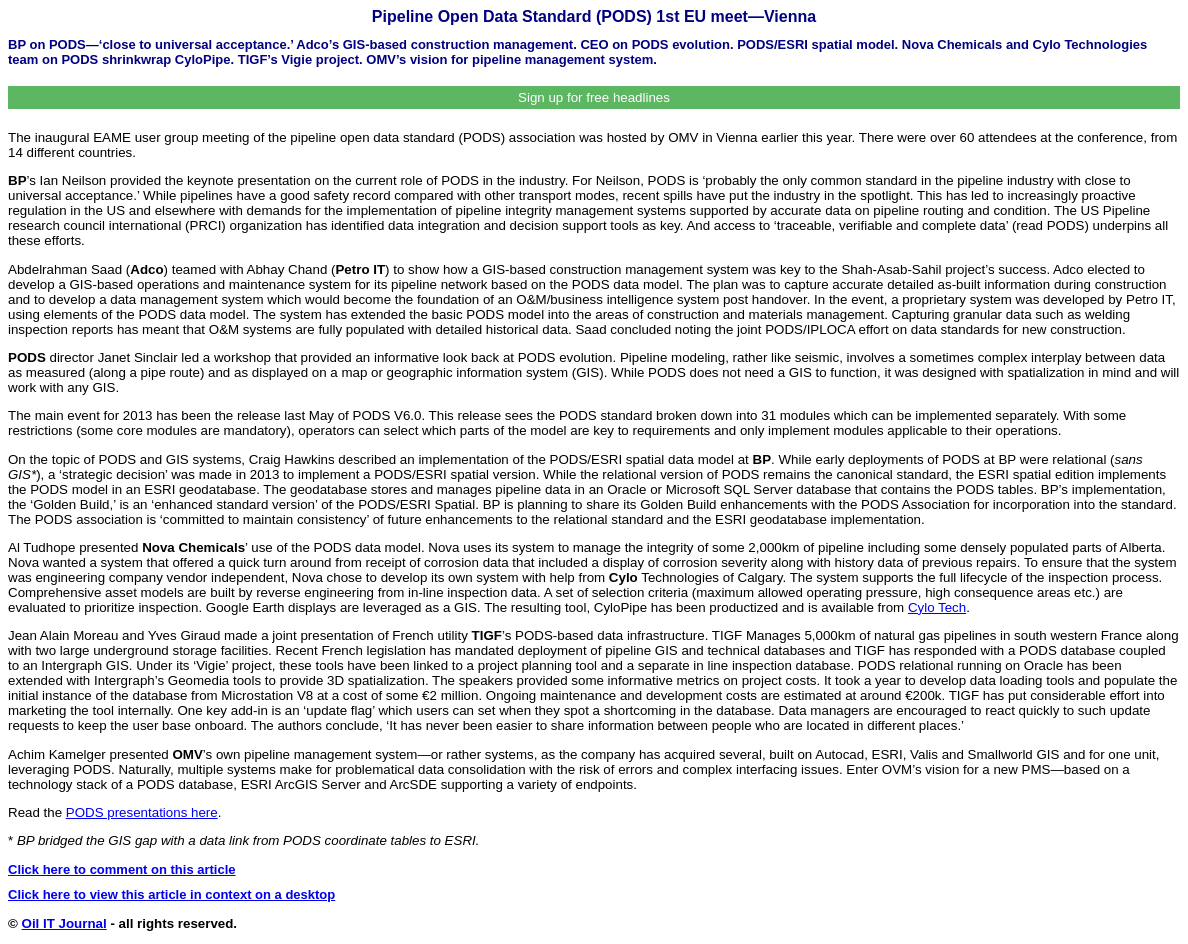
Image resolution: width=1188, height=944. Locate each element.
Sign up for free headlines (594, 97)
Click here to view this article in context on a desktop (171, 894)
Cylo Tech (937, 607)
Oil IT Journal (64, 923)
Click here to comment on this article (122, 869)
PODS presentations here (142, 812)
